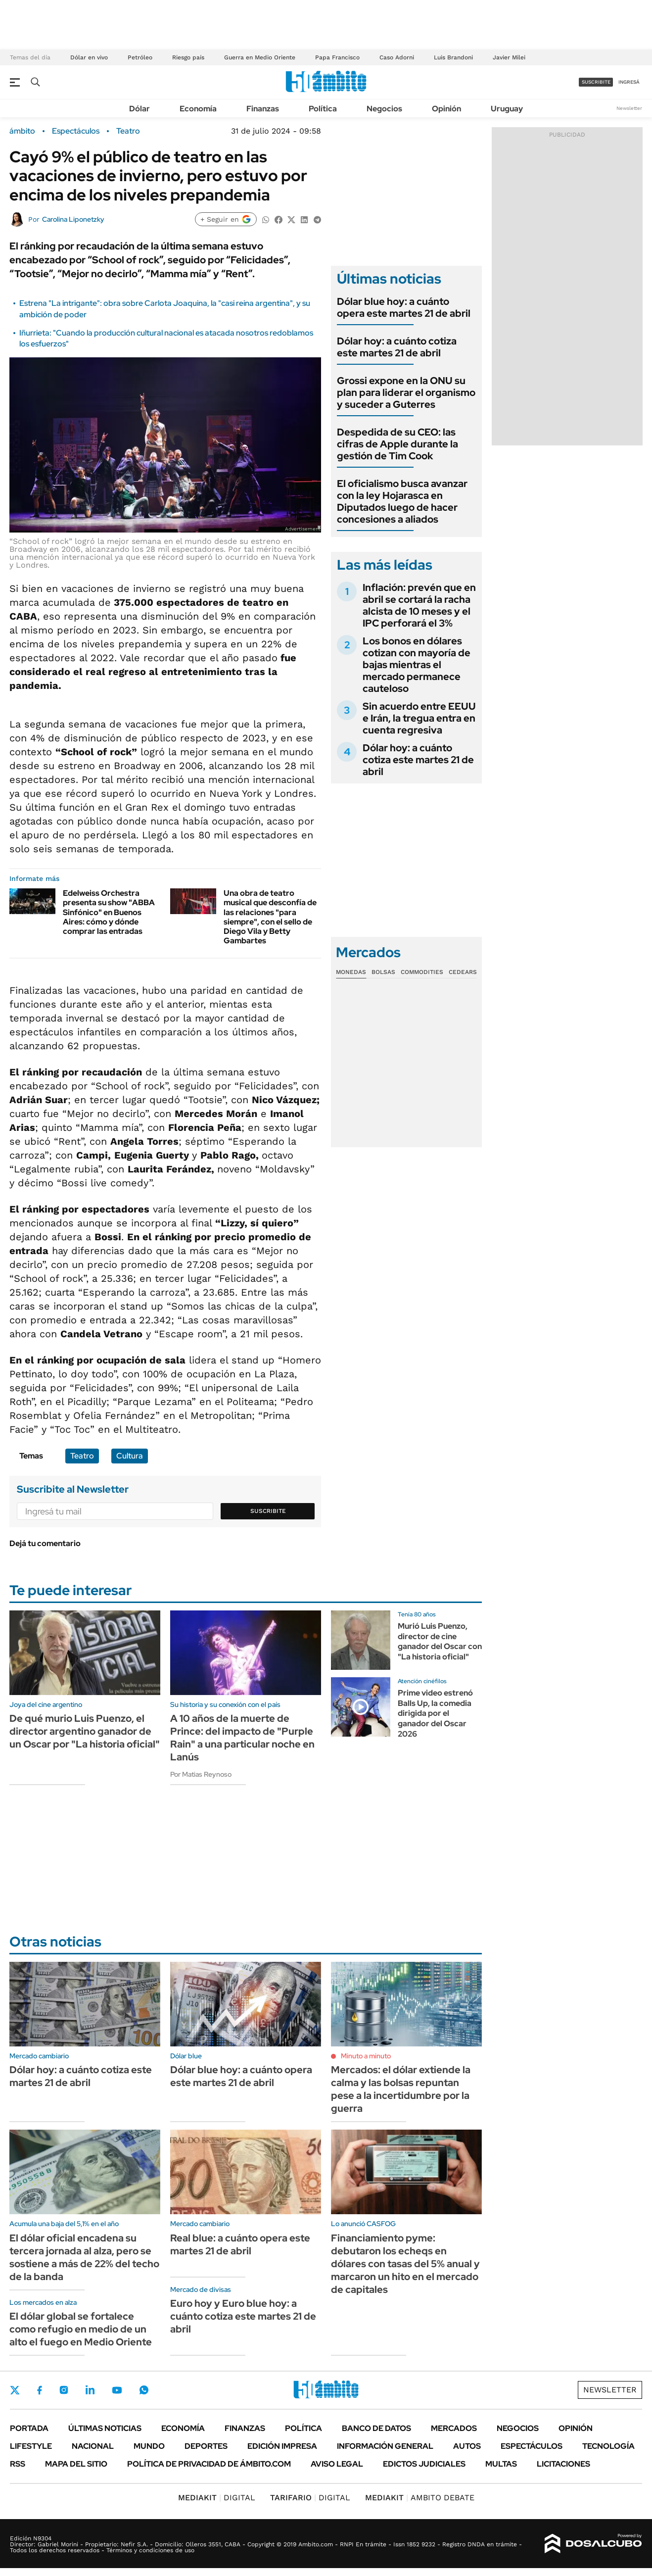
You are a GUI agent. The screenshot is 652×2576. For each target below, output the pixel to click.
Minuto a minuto (366, 2055)
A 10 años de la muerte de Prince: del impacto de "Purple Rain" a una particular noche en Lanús (242, 1737)
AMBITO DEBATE (419, 2497)
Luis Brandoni (453, 57)
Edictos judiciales (424, 2464)
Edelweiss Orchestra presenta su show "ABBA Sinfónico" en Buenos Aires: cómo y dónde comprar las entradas (109, 912)
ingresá (629, 82)
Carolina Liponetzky (73, 219)
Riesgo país (188, 57)
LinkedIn (90, 2389)
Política (323, 108)
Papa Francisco (337, 57)
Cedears (463, 972)
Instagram (63, 2389)
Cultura (129, 1456)
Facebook (39, 2389)
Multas (501, 2464)
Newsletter (629, 108)
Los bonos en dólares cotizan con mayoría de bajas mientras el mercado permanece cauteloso (416, 664)
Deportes (206, 2446)
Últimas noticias (104, 2428)
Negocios (384, 108)
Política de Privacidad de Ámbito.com (209, 2464)
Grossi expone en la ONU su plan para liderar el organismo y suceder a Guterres (406, 392)
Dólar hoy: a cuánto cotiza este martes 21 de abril (397, 347)
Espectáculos (75, 131)
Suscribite (268, 1510)
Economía (198, 108)
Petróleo (140, 57)
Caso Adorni (396, 57)
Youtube (117, 2390)
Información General (385, 2446)
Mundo (149, 2446)
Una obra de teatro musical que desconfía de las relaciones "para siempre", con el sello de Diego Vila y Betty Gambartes (270, 917)
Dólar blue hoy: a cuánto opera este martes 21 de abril (403, 307)
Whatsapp (144, 2389)
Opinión (446, 108)
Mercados (454, 2428)
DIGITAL (216, 2497)
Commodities (422, 972)
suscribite (596, 82)
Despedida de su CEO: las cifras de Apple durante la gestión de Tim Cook (397, 444)
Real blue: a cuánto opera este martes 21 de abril (240, 2244)
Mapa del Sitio (76, 2464)
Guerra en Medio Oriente (259, 57)
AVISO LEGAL (337, 2464)
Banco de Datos (376, 2428)
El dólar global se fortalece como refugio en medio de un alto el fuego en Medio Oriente (80, 2329)
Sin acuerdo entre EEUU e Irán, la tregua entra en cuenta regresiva (419, 718)
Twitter (15, 2390)
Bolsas (383, 972)
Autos (467, 2446)
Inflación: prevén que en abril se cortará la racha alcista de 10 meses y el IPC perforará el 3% (419, 605)
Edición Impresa (282, 2446)
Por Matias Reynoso (201, 1774)
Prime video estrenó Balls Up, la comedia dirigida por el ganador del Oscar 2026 (435, 1713)
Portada (29, 2428)
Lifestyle (31, 2446)
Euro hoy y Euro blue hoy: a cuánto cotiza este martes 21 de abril (243, 2316)
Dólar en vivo (89, 57)
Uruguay (507, 108)
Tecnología (608, 2446)
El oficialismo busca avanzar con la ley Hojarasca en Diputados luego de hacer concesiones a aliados (402, 501)
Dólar (139, 108)
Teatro (128, 131)
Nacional (93, 2446)
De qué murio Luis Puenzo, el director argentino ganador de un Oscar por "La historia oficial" (84, 1731)
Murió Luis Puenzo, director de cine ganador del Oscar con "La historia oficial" (440, 1641)
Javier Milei (509, 57)
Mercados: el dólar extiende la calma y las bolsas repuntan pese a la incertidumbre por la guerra (400, 2089)
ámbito (22, 131)
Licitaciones (563, 2464)
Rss (17, 2464)
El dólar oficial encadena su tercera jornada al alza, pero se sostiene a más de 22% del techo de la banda (84, 2257)
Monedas (351, 972)
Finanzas (262, 108)
